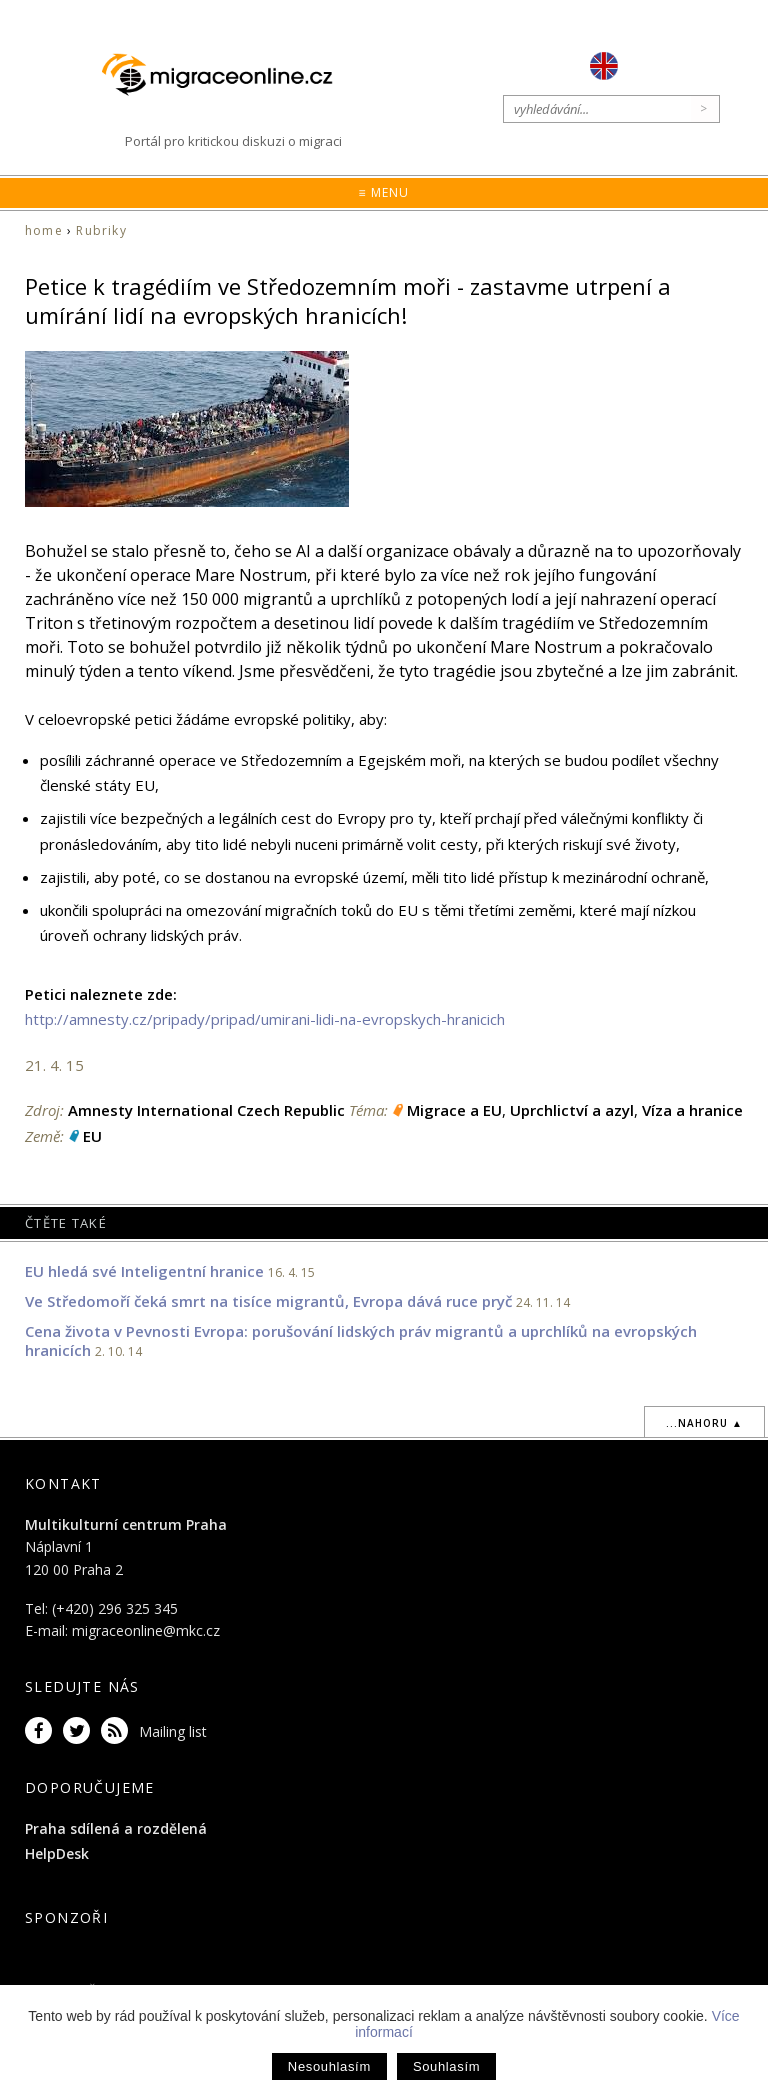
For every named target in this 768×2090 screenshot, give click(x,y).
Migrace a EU (454, 1110)
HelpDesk (57, 1853)
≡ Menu (383, 192)
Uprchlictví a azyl (572, 1110)
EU (92, 1136)
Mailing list (173, 1731)
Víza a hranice (692, 1110)
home (44, 230)
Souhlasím (446, 2066)
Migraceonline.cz (227, 74)
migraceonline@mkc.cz (146, 1630)
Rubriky (101, 230)
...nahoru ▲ (704, 1423)
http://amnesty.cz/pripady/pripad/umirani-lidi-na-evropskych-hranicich (265, 1019)
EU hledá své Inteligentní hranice (144, 1271)
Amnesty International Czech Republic (206, 1110)
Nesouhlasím (329, 2066)
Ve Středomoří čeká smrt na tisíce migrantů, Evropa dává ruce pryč (268, 1301)
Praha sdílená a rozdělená (116, 1828)
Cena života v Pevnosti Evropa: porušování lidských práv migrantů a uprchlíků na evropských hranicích (361, 1341)
